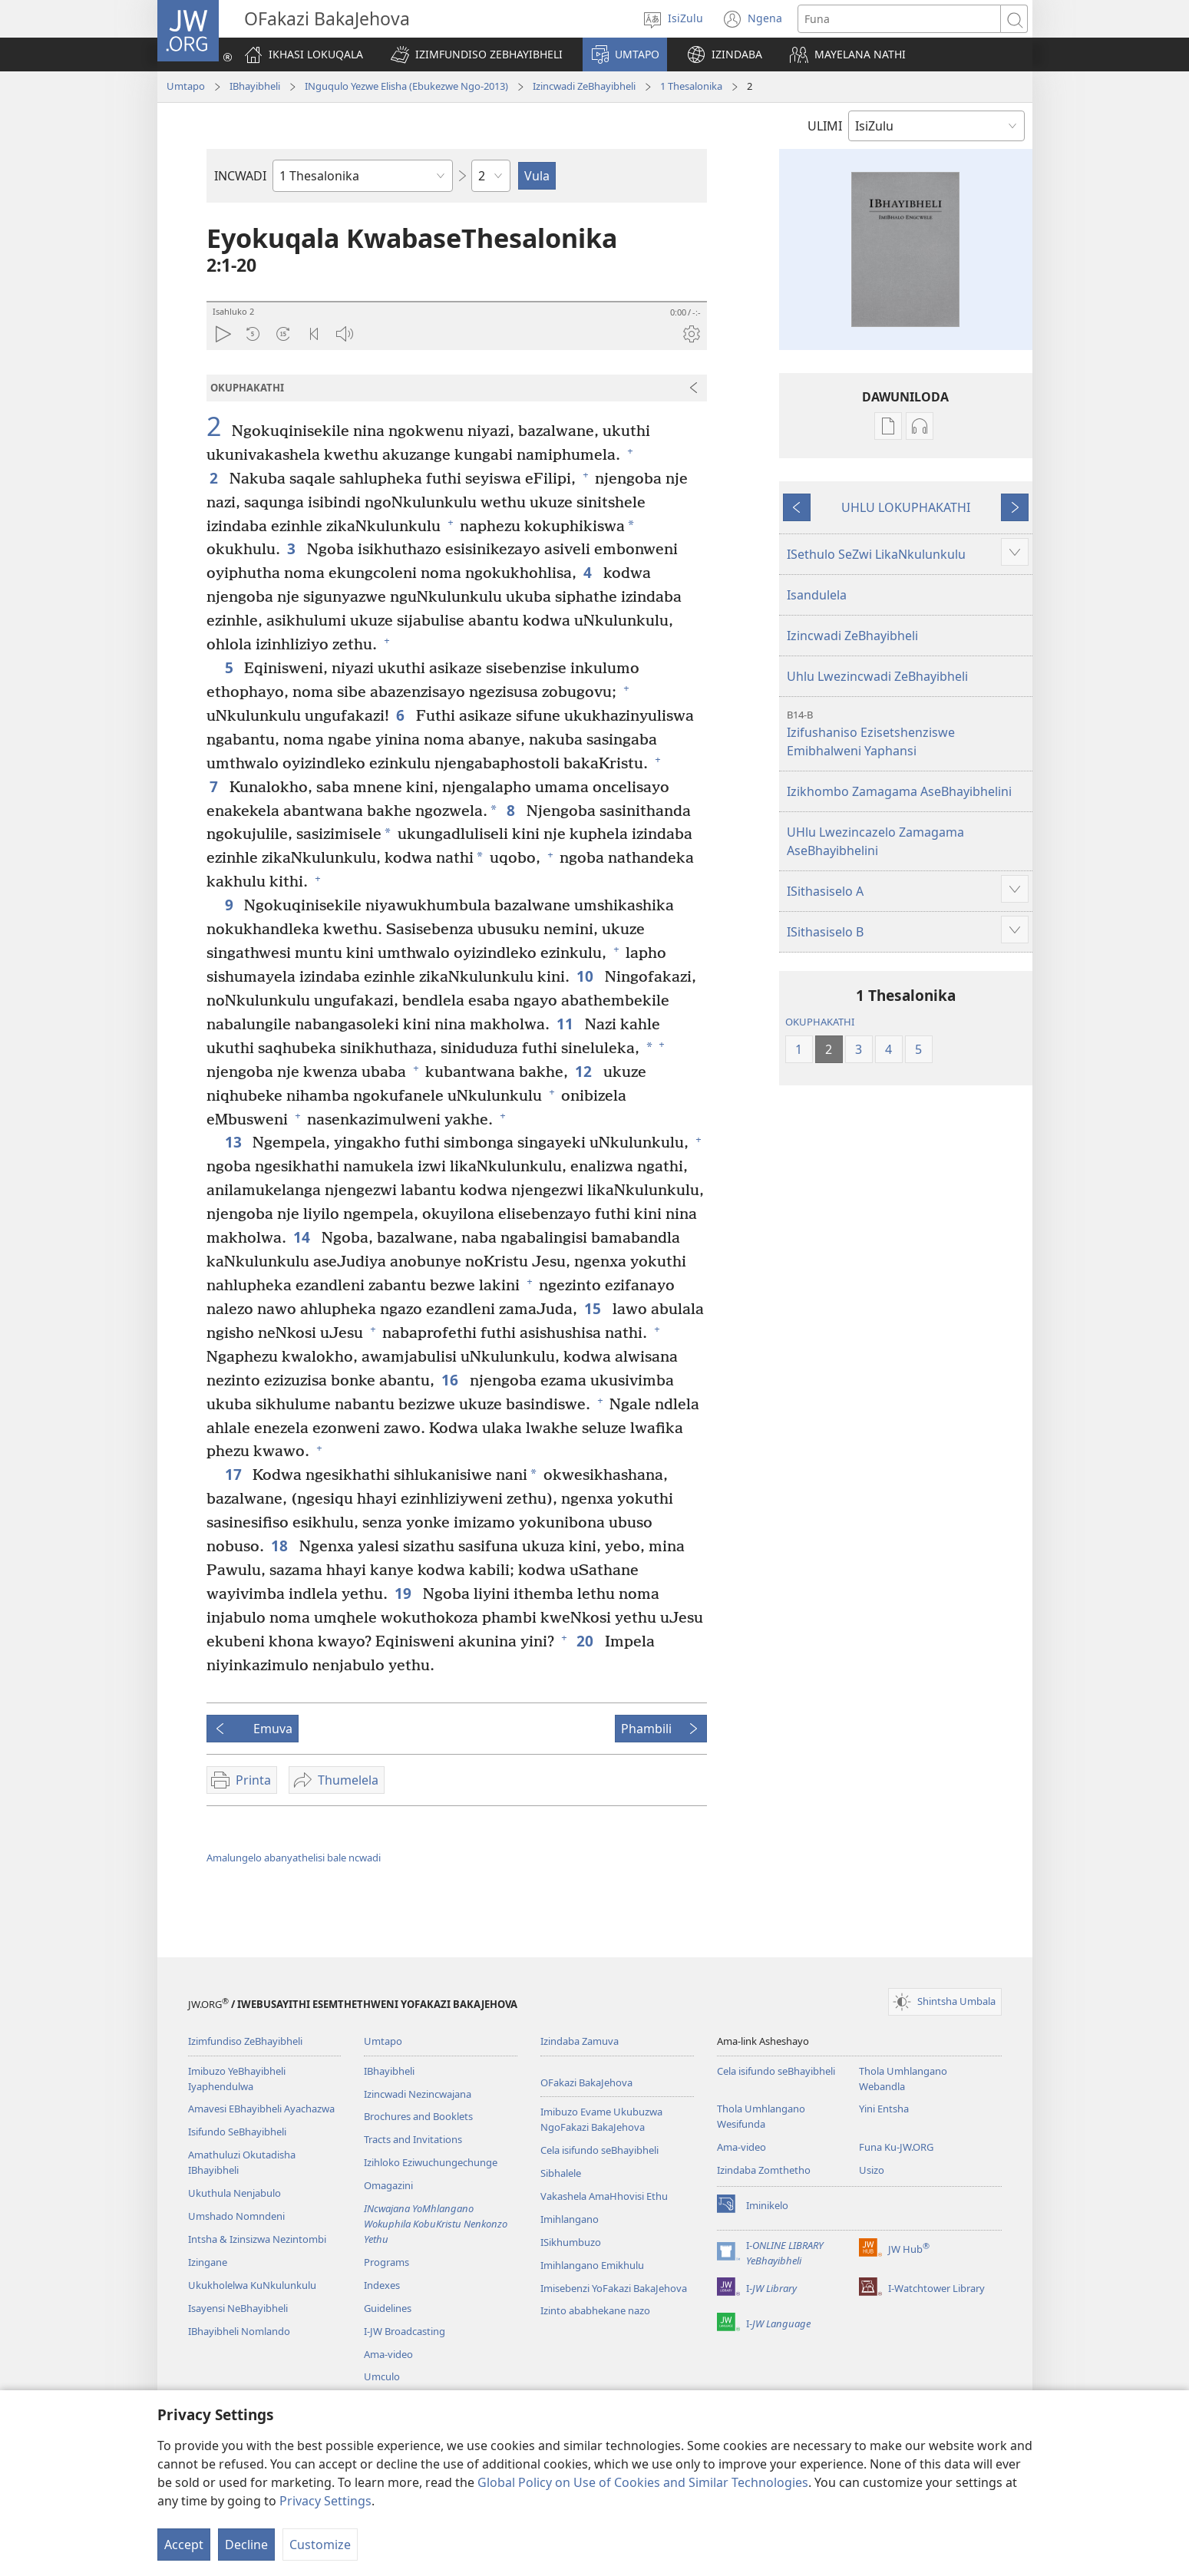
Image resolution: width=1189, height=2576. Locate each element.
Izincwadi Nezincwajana (417, 2094)
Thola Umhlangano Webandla (903, 2078)
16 (451, 1379)
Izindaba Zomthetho (764, 2170)
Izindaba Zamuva (579, 2041)
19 (405, 1593)
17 (235, 1474)
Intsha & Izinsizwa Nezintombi (257, 2239)
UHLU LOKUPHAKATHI (905, 507)
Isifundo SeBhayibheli (237, 2131)
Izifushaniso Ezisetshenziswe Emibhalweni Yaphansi (908, 733)
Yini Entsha (884, 2108)
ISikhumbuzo (570, 2242)
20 (586, 1640)
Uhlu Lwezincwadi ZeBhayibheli (877, 676)
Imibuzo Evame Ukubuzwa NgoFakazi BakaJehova (601, 2119)
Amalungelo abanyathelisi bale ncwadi (293, 1857)
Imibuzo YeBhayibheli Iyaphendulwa (237, 2078)
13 (235, 1141)
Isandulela (817, 594)
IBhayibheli (255, 86)
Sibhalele (560, 2173)
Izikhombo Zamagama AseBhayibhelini (899, 791)
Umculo (382, 2376)
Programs (386, 2262)
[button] (476, 54)
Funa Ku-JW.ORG (896, 2147)
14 (303, 1237)
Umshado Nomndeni (236, 2216)
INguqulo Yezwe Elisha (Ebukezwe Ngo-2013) (406, 86)
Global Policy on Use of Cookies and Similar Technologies (642, 2482)
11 (567, 1023)
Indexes (382, 2285)
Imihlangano (569, 2219)
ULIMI (825, 125)
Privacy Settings (325, 2500)
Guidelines (387, 2308)
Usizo (871, 2170)
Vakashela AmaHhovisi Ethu (604, 2196)
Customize (320, 2544)
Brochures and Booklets (418, 2116)
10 (586, 976)
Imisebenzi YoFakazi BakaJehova (613, 2288)
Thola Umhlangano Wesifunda (761, 2116)
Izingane (207, 2262)
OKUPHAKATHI (819, 1022)
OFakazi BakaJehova (586, 2082)
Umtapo (186, 86)
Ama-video (388, 2354)
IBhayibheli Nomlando (239, 2331)
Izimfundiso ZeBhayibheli (245, 2041)
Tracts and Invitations (413, 2139)
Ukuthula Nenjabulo (234, 2193)
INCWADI (240, 175)
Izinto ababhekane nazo (595, 2310)
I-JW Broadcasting (404, 2331)
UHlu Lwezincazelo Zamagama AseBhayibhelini (875, 841)
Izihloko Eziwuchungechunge (430, 2162)
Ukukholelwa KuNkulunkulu (252, 2285)
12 (585, 1071)
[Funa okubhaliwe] (899, 19)
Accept (183, 2544)
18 (281, 1545)
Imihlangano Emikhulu (592, 2265)
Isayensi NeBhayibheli (238, 2308)
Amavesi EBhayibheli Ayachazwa (261, 2108)
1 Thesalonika (691, 86)
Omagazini (388, 2185)
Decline (246, 2544)
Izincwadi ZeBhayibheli (584, 86)
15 (594, 1308)
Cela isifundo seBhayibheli (599, 2150)
